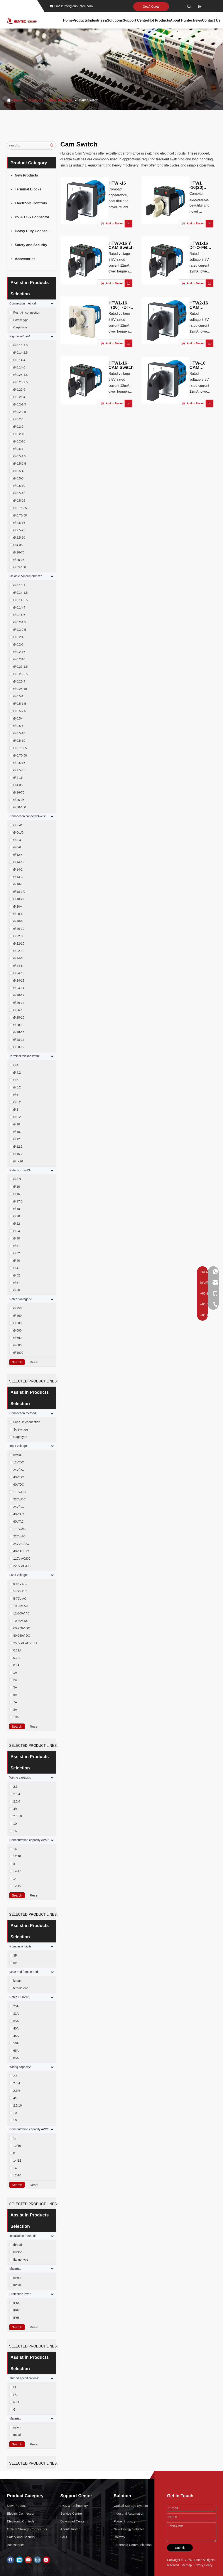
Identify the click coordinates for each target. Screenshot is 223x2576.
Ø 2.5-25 (19, 530)
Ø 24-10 (18, 973)
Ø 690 (17, 1337)
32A (16, 2013)
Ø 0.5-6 (18, 478)
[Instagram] (37, 2559)
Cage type (20, 327)
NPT (16, 2402)
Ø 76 (16, 1290)
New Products (26, 175)
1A (15, 1672)
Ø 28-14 (18, 1032)
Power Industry (124, 2521)
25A (16, 2006)
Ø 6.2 (17, 1102)
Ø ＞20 (18, 1161)
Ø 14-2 (18, 869)
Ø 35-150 (19, 567)
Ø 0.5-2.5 (19, 463)
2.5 (15, 1786)
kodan (17, 1980)
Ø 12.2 (17, 1146)
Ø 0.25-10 (20, 688)
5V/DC (17, 1454)
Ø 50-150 (19, 807)
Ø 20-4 (18, 906)
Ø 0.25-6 (19, 389)
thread (17, 2244)
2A (15, 1679)
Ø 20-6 (18, 913)
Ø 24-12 (18, 980)
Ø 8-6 (17, 847)
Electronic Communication (133, 2545)
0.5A (16, 1665)
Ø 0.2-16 (19, 441)
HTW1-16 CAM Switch (121, 365)
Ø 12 (16, 1139)
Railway (119, 2537)
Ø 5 (15, 1079)
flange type (20, 2259)
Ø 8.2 (17, 1116)
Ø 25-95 (18, 559)
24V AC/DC (21, 1543)
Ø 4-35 (18, 544)
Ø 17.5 (17, 1201)
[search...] (27, 145)
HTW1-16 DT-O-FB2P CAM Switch (200, 245)
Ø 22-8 (18, 936)
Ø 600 (17, 1330)
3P (15, 1955)
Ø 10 (16, 1124)
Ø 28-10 (18, 1017)
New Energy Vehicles (129, 2529)
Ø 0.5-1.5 (19, 456)
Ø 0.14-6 (19, 367)
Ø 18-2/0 (19, 899)
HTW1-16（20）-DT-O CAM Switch (121, 305)
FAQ (63, 2537)
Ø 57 (16, 1282)
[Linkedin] (19, 2559)
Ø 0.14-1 (19, 585)
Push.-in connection (26, 312)
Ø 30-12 (18, 1047)
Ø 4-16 (18, 777)
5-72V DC (20, 1591)
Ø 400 (17, 1315)
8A (15, 1709)
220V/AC (19, 1536)
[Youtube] (28, 2559)
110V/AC (19, 1528)
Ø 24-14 (18, 987)
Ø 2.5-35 (19, 770)
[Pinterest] (46, 2559)
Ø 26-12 (18, 995)
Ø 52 (16, 1275)
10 (15, 1823)
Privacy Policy (202, 2565)
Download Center (73, 2521)
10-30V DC (20, 1620)
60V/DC (18, 1484)
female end (20, 1988)
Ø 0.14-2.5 (20, 352)
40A (16, 2028)
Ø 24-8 (18, 965)
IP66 (16, 2302)
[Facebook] (10, 2559)
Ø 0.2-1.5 (19, 404)
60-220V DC (21, 1628)
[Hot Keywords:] (189, 6)
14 (15, 1848)
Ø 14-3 (18, 876)
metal (17, 2285)
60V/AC (18, 1521)
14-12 (17, 1871)
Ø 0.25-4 (19, 397)
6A (15, 1694)
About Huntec (70, 2529)
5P (15, 1962)
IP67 (16, 2310)
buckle (17, 2252)
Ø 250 (17, 1308)
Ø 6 (15, 1094)
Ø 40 (16, 1260)
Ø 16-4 (18, 884)
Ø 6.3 (17, 1179)
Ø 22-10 (18, 943)
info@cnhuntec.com (78, 6)
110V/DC (19, 1491)
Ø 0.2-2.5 (19, 411)
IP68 (16, 2317)
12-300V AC (21, 1613)
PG (15, 2394)
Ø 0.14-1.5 (20, 345)
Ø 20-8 (18, 921)
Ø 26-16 (18, 1010)
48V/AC (18, 1514)
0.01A (17, 1650)
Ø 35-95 (18, 799)
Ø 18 (16, 1208)
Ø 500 (17, 1323)
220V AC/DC (21, 1565)
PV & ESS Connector (32, 217)
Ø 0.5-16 (19, 493)
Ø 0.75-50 (20, 515)
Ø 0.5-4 (18, 470)
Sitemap (186, 2565)
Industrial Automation (129, 2513)
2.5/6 (16, 1801)
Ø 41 (16, 1268)
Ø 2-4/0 (18, 825)
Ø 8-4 (17, 839)
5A (15, 1687)
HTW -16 (117, 183)
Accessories (25, 259)
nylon (16, 2277)
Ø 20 (16, 1216)
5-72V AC (19, 1598)
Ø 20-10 (18, 928)
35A (16, 2021)
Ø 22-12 (18, 950)
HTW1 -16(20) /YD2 (196, 185)
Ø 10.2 (17, 1131)
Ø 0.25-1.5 (20, 374)
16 (15, 1831)
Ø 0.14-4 (19, 360)
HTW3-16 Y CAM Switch (121, 245)
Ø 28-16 (18, 1039)
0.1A (16, 1657)
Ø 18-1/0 (19, 891)
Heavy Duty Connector (33, 231)
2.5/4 (16, 1794)
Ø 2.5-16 (19, 522)
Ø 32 (16, 1253)
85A (16, 2058)
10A (16, 1716)
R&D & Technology (74, 2505)
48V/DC (18, 1477)
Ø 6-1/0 (18, 832)
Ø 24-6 (18, 958)
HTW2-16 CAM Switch (198, 305)
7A (15, 1702)
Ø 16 (16, 1194)
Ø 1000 (18, 1352)
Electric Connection (21, 2513)
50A (16, 2043)
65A (16, 2050)
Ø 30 (16, 1238)
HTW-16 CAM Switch (197, 365)
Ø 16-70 (18, 552)
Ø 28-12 (18, 1024)
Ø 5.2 (17, 1087)
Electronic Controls (31, 203)
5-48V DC (20, 1583)
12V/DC (18, 1462)
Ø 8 (15, 1109)
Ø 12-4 (18, 854)
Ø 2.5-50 (19, 537)
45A (16, 2035)
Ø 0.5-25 (19, 500)
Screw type (20, 319)
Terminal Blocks (28, 189)
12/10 (17, 1856)
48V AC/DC (21, 1551)
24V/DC (18, 1469)
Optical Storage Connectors (27, 2529)
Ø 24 (16, 1231)
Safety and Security (31, 245)
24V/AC (18, 1506)
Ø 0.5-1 (18, 448)
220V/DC (19, 1499)
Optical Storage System (131, 2505)
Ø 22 (16, 1223)
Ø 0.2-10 (19, 433)
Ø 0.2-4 (18, 419)
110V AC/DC (21, 1558)
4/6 (15, 1808)
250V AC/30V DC (25, 1642)
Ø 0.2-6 (18, 426)
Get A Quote (151, 6)
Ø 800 (17, 1345)
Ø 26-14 (18, 1002)
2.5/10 (17, 1816)
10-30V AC (20, 1605)
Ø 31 (16, 1245)
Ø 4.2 (17, 1072)
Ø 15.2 (17, 1153)
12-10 (17, 1885)
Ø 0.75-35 (20, 507)
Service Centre (71, 2513)
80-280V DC (21, 1635)
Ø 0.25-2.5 (20, 382)
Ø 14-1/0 (19, 862)
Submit (180, 2547)
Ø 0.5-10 (19, 485)
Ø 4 (15, 1065)
